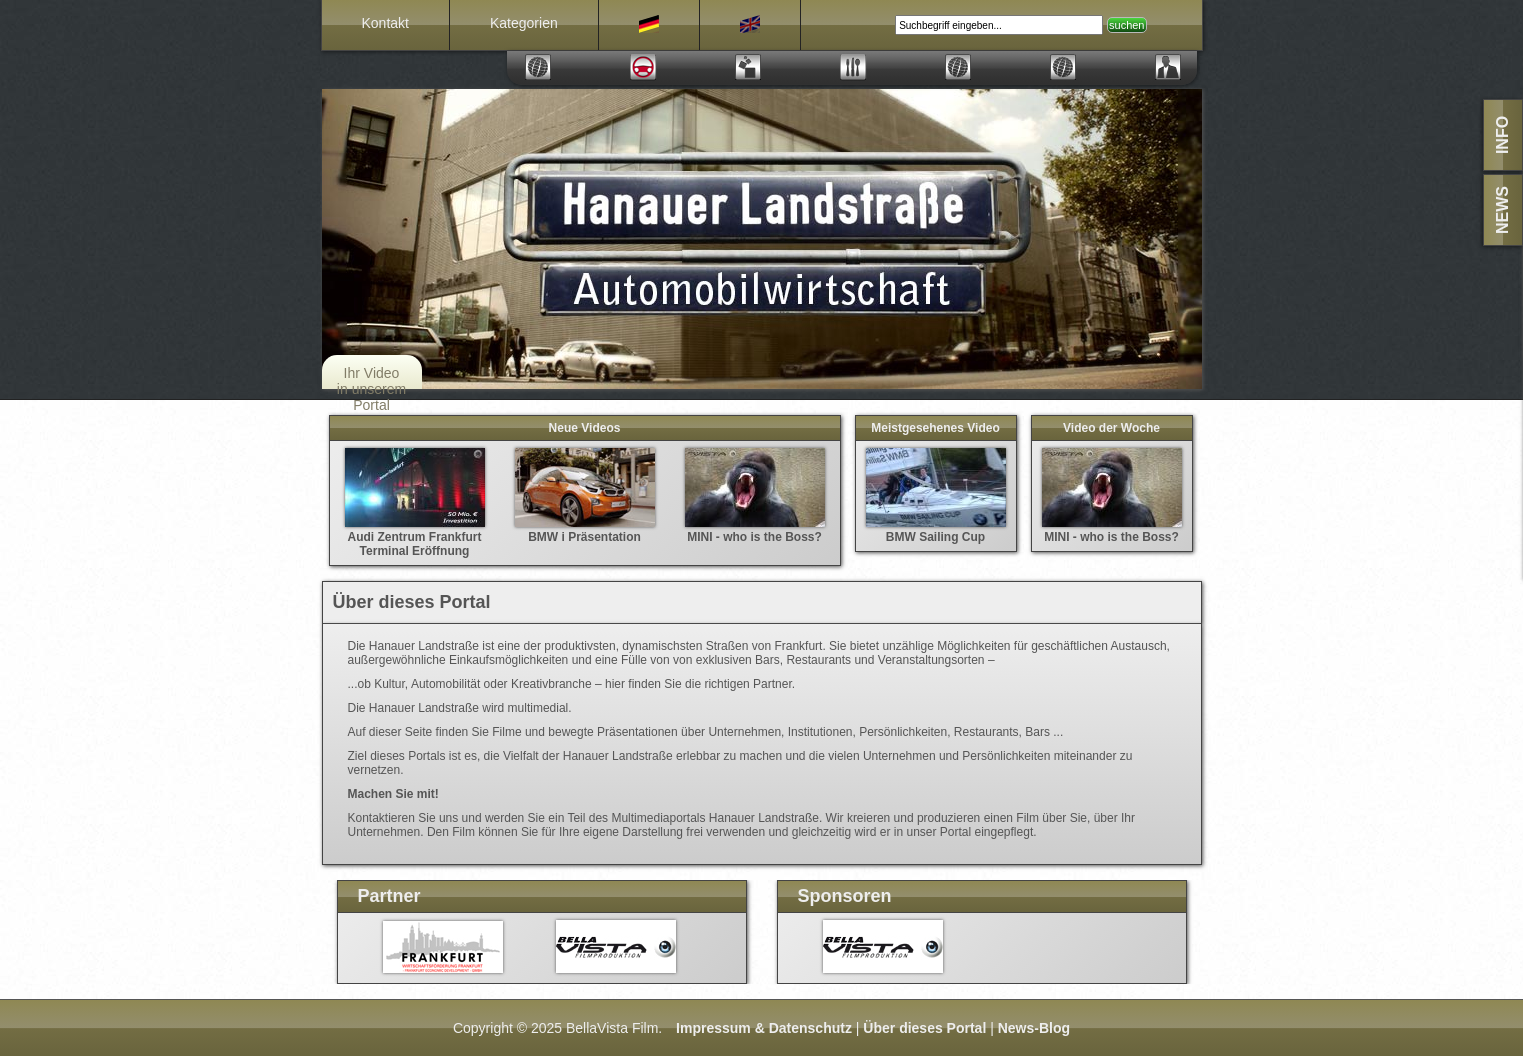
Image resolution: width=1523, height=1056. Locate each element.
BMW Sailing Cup (936, 530)
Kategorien (524, 23)
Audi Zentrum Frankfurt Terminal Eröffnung (415, 537)
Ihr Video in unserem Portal (371, 389)
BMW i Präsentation (585, 530)
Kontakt (385, 23)
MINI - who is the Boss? (755, 530)
